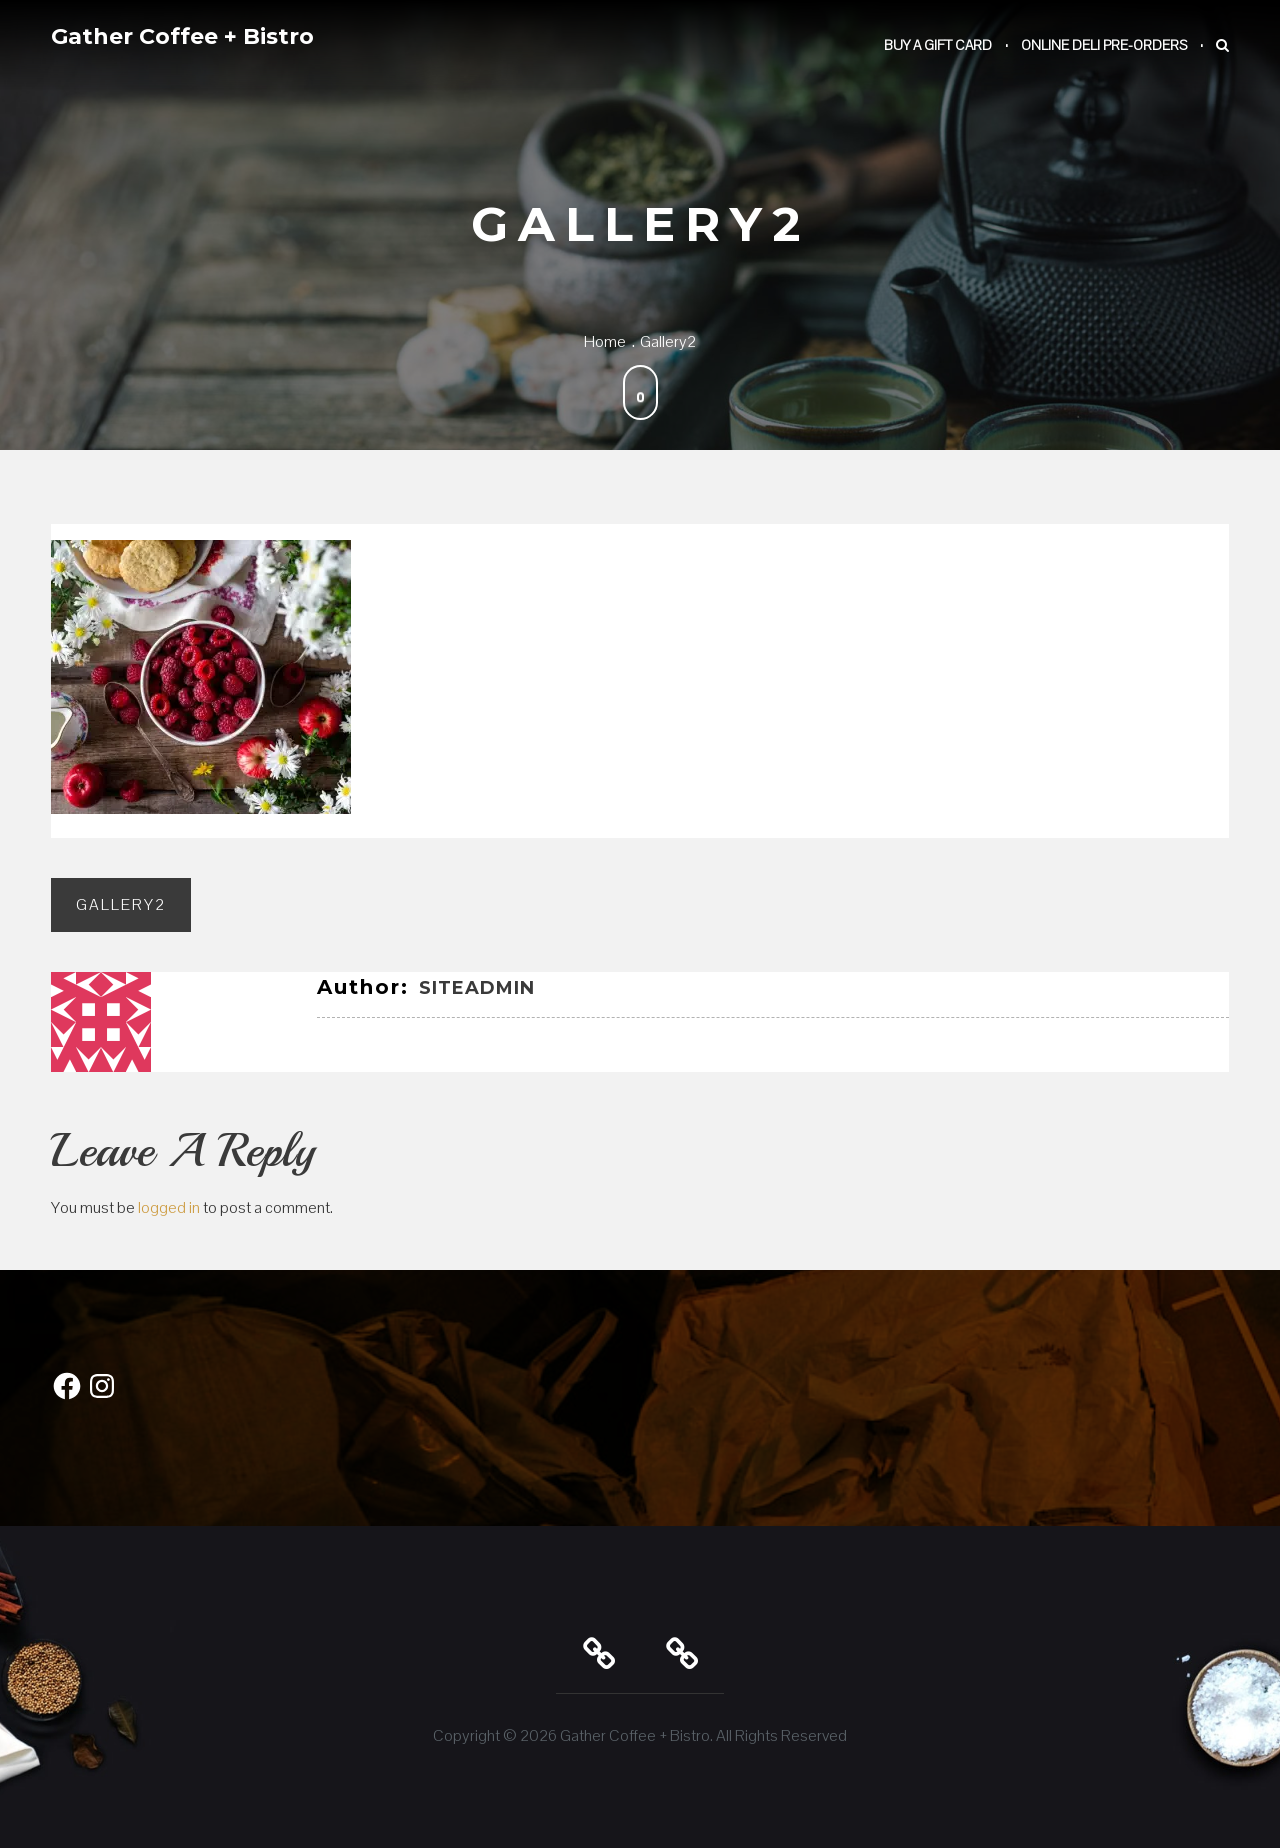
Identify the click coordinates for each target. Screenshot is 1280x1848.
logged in (169, 1207)
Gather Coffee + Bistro (182, 36)
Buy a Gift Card (938, 45)
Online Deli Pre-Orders (1104, 45)
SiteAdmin (477, 988)
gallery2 (121, 904)
